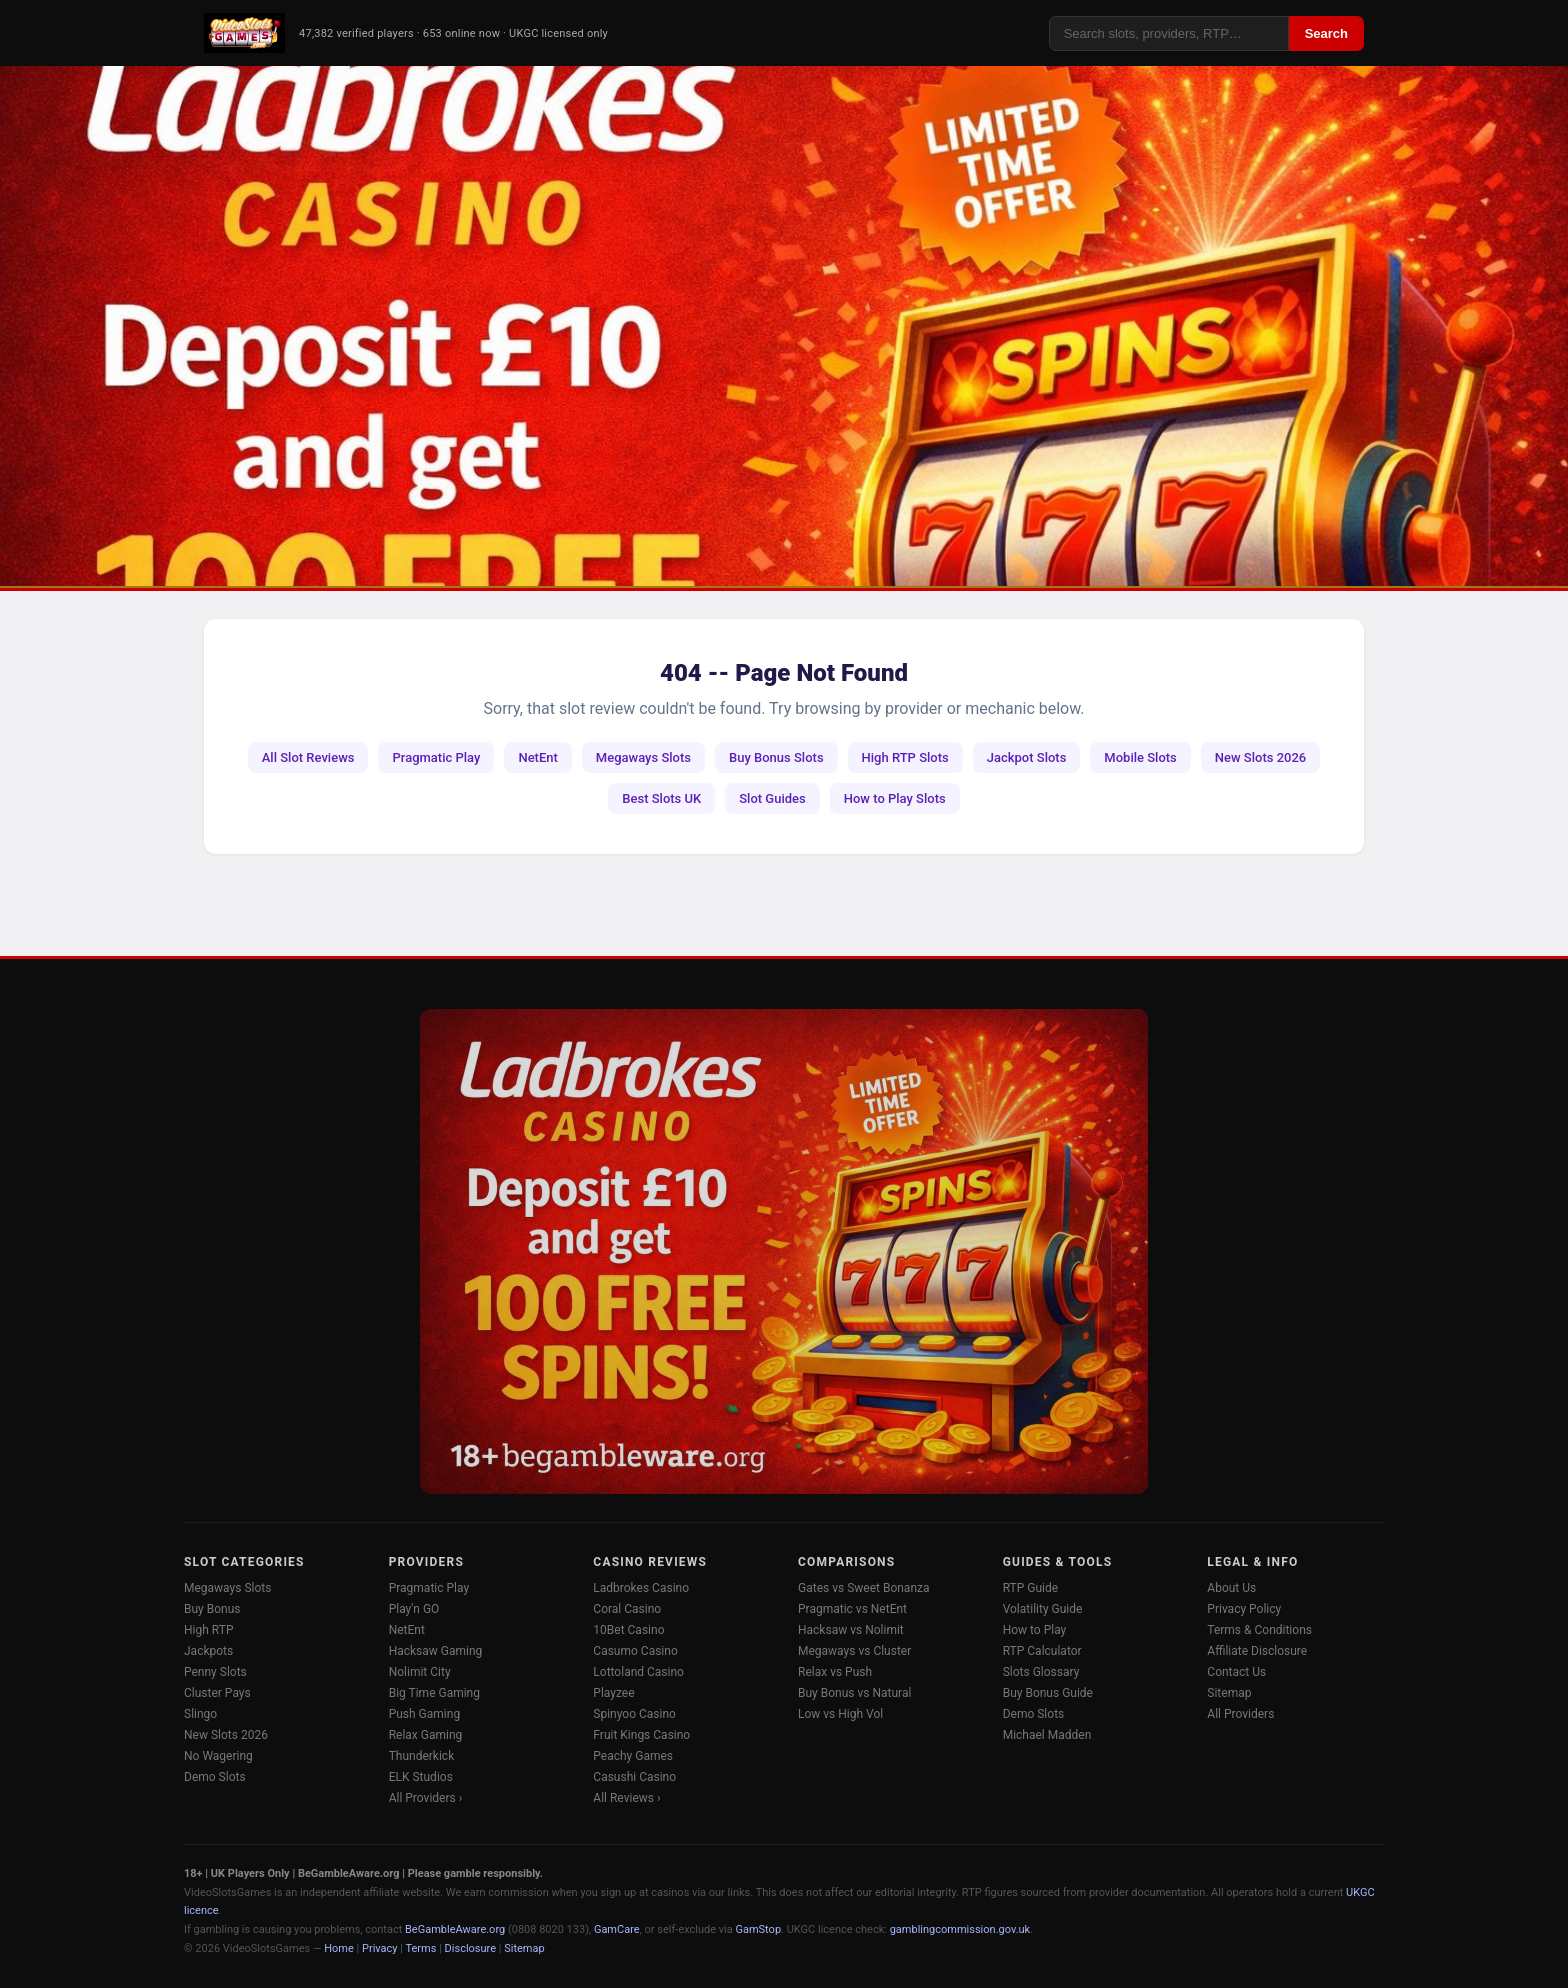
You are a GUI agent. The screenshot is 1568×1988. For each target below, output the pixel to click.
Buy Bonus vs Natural (854, 1693)
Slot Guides (772, 798)
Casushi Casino (634, 1777)
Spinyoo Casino (634, 1714)
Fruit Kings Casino (641, 1735)
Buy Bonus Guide (1048, 1693)
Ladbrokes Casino (641, 1588)
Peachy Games (633, 1756)
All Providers (1240, 1714)
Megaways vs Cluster (854, 1651)
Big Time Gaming (434, 1693)
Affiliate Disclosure (1257, 1651)
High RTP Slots (905, 757)
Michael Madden (1047, 1735)
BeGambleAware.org (455, 1929)
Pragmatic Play (436, 757)
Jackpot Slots (1027, 757)
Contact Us (1236, 1672)
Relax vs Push (835, 1672)
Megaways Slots (643, 757)
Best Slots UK (661, 798)
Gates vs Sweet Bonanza (864, 1588)
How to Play (1035, 1630)
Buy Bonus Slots (776, 757)
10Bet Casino (628, 1630)
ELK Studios (421, 1777)
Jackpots (208, 1651)
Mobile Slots (1140, 757)
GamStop (758, 1929)
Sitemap (1229, 1693)
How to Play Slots (895, 798)
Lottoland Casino (638, 1672)
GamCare (617, 1929)
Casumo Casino (635, 1651)
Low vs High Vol (840, 1714)
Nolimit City (420, 1672)
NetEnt (537, 757)
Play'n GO (414, 1609)
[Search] (1169, 33)
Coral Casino (627, 1609)
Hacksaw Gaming (436, 1651)
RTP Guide (1030, 1588)
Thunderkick (422, 1756)
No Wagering (218, 1756)
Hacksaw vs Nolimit (851, 1630)
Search (1326, 33)
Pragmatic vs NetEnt (852, 1609)
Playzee (613, 1693)
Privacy (380, 1948)
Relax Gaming (426, 1735)
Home (339, 1948)
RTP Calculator (1042, 1651)
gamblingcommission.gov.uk (960, 1929)
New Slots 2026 (1260, 757)
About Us (1231, 1588)
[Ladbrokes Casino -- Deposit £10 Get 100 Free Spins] (784, 326)
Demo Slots (215, 1777)
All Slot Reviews (308, 757)
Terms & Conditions (1259, 1630)
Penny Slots (215, 1672)
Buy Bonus (212, 1609)
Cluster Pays (217, 1693)
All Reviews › (626, 1798)
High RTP (208, 1630)
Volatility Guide (1043, 1609)
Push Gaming (424, 1714)
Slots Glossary (1041, 1672)
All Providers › (426, 1798)
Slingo (200, 1714)
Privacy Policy (1244, 1609)
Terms (421, 1948)
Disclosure (470, 1948)
